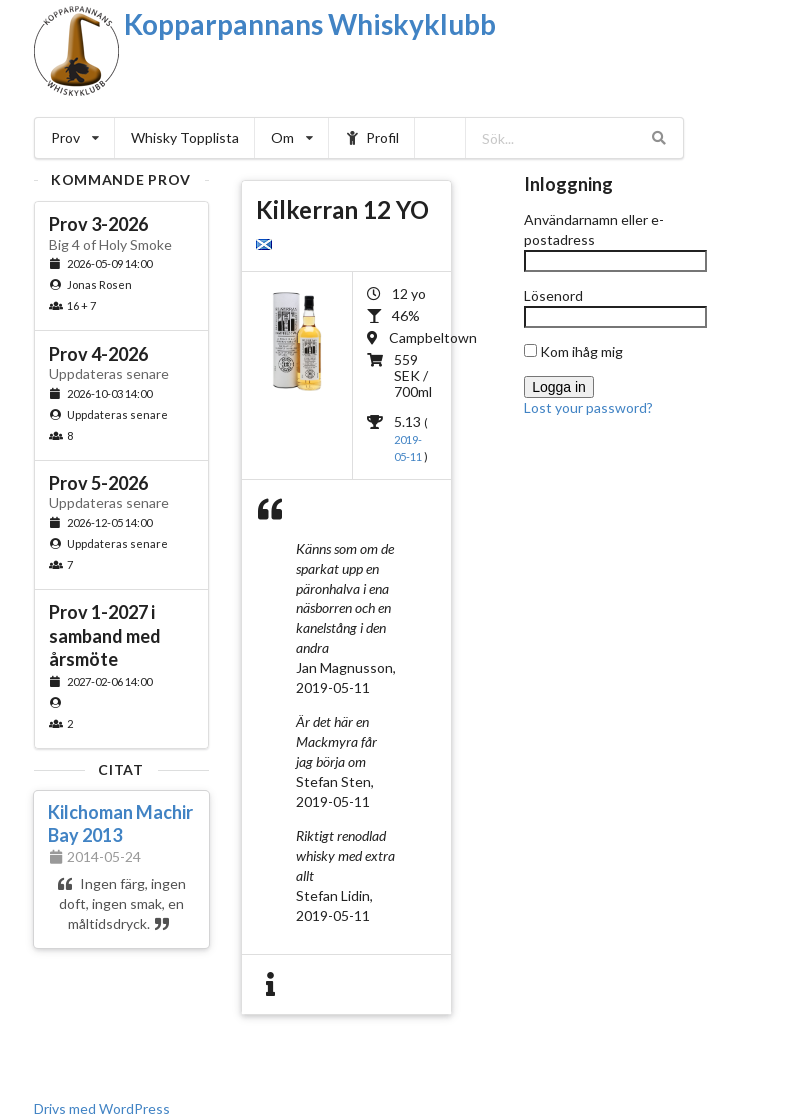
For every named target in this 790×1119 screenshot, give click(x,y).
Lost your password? (588, 407)
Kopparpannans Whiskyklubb (310, 24)
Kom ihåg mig (573, 351)
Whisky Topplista (185, 137)
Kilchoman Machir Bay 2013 (120, 823)
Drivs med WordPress (102, 1108)
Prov (75, 137)
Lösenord (553, 295)
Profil (372, 137)
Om (292, 137)
